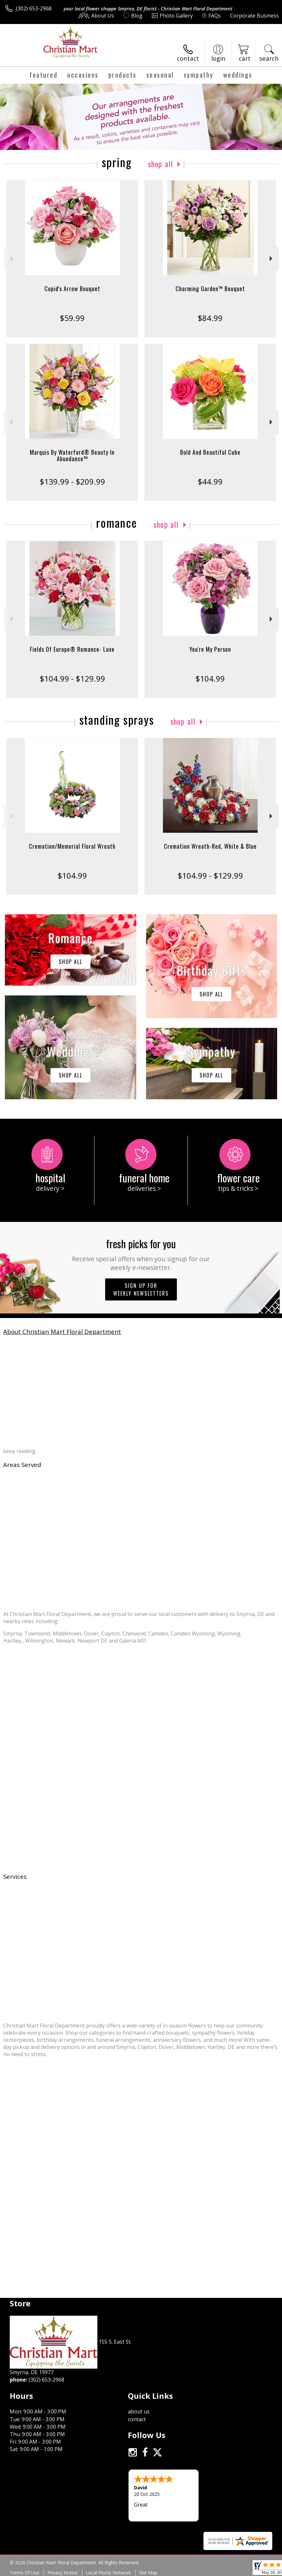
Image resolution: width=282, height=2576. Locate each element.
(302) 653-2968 (34, 8)
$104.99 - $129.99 (72, 678)
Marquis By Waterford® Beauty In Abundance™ (72, 455)
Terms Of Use (24, 2573)
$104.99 (210, 678)
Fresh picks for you (141, 1254)
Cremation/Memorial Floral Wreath (72, 846)
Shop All (160, 163)
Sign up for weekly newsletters (141, 1289)
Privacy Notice (62, 2573)
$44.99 (210, 481)
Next (272, 258)
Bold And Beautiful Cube (210, 452)
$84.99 (210, 318)
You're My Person (210, 649)
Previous (10, 258)
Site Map (148, 2573)
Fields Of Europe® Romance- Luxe (72, 649)
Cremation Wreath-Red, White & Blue (210, 846)
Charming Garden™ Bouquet (210, 288)
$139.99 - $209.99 (72, 481)
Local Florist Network (108, 2573)
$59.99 (72, 318)
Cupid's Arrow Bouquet (72, 288)
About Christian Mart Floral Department (62, 1331)
